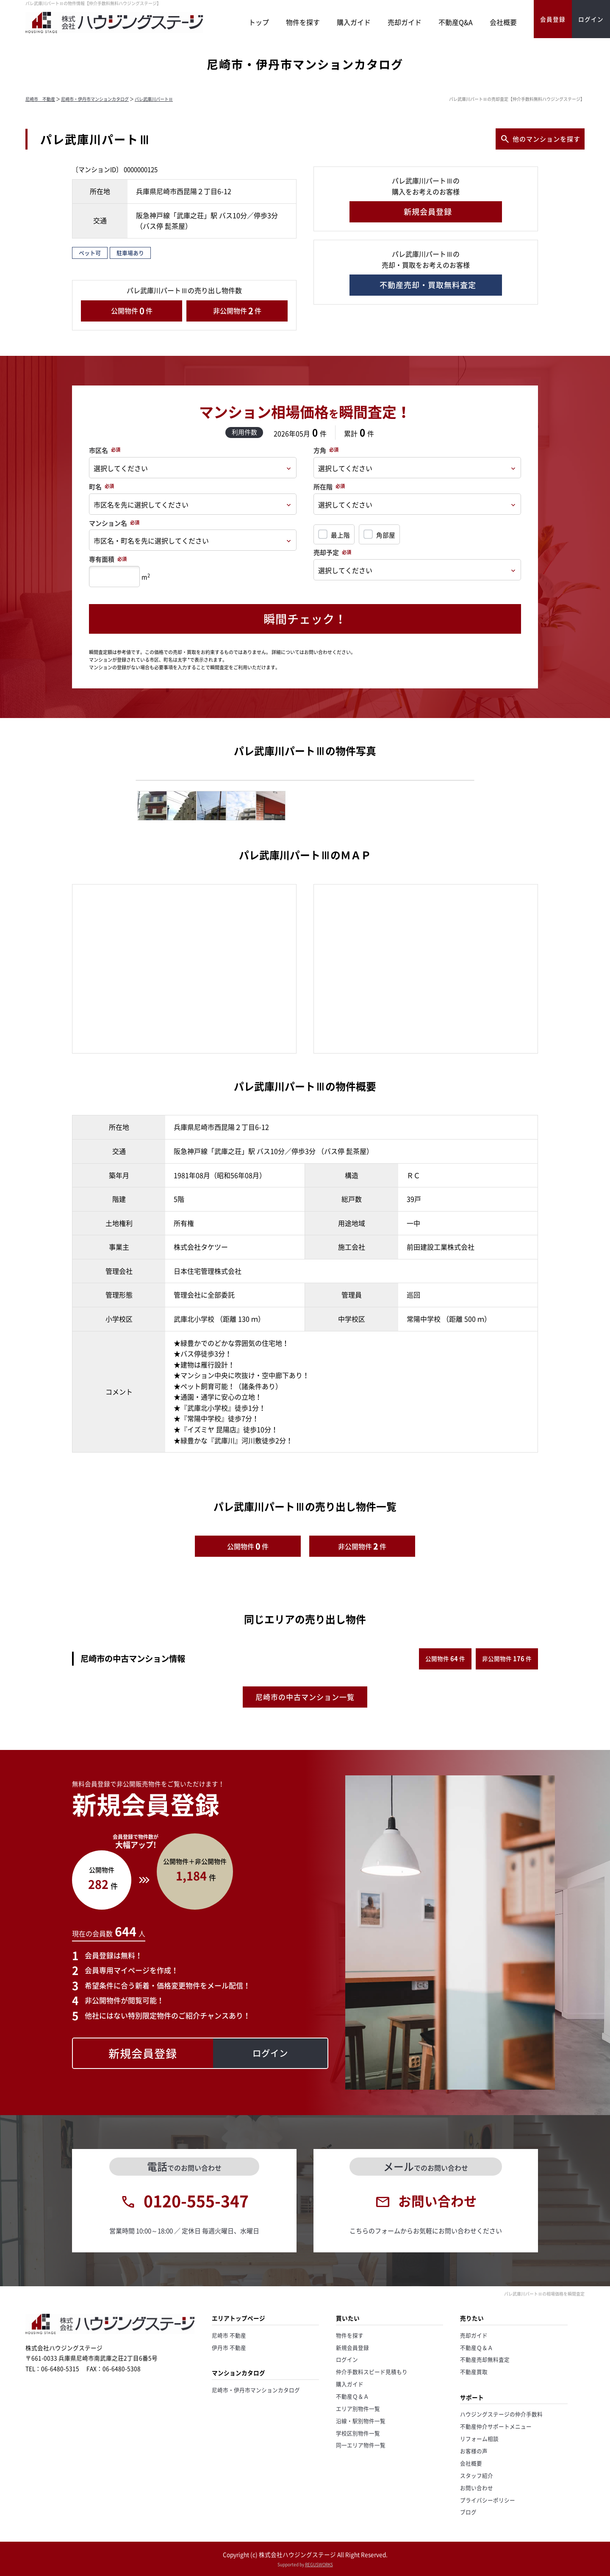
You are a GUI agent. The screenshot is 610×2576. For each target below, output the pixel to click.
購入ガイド (354, 22)
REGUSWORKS (319, 2564)
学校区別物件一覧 (358, 2433)
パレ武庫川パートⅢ (154, 99)
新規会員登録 (352, 2347)
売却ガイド (404, 22)
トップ (259, 22)
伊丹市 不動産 (229, 2347)
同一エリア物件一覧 (360, 2445)
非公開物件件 (237, 310)
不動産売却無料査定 (485, 2359)
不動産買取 (474, 2372)
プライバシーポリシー (487, 2500)
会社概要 (503, 22)
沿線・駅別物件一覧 (360, 2421)
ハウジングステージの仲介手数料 (501, 2414)
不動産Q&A (455, 22)
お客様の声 (474, 2451)
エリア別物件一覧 (358, 2408)
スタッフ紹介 (476, 2475)
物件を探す (303, 22)
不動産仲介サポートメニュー (496, 2426)
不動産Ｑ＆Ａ (352, 2396)
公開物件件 (131, 310)
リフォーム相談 (479, 2439)
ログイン (347, 2359)
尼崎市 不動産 (40, 99)
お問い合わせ (476, 2488)
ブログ (468, 2512)
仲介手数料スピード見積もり (372, 2372)
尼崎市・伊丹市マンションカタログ (95, 99)
